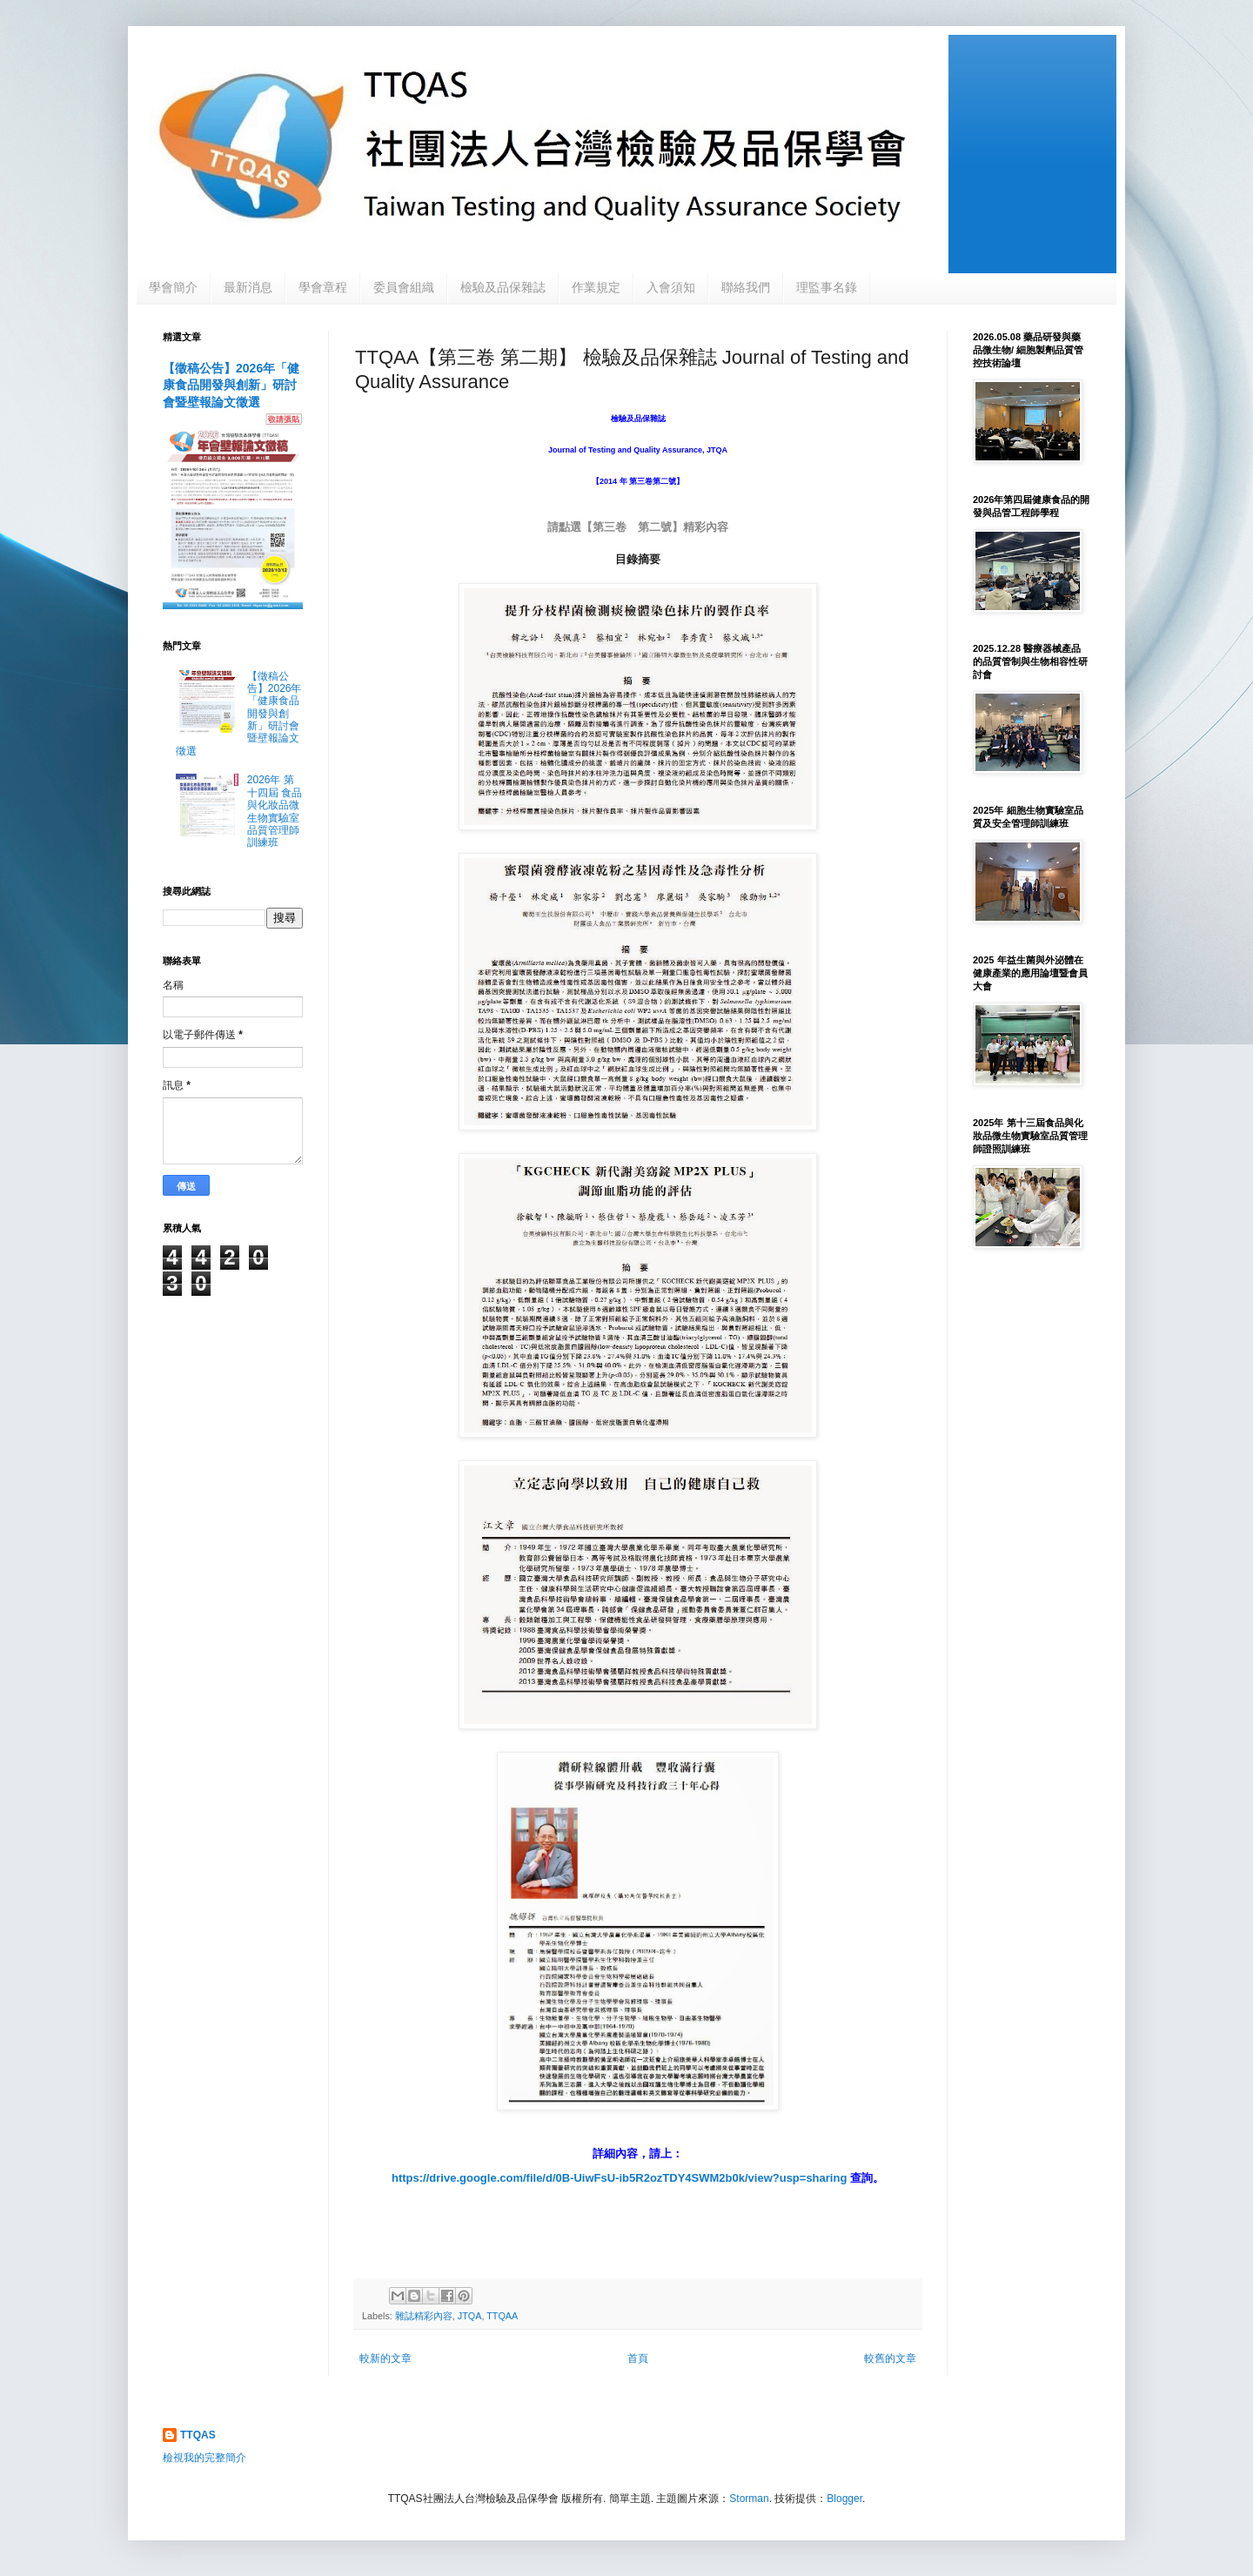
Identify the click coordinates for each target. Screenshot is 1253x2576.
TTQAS (198, 2435)
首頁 (637, 2358)
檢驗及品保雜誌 (503, 287)
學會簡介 (173, 287)
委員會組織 (403, 287)
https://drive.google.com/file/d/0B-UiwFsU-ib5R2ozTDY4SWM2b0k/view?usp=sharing (621, 2177)
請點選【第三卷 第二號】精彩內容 (637, 526)
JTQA (470, 2316)
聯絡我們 (745, 287)
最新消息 (248, 287)
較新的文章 (385, 2358)
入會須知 (671, 287)
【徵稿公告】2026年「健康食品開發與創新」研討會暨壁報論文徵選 (231, 385)
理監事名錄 (826, 287)
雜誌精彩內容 (423, 2316)
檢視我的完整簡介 (204, 2458)
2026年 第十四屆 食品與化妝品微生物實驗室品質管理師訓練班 (274, 811)
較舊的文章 (890, 2358)
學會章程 (322, 287)
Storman (748, 2498)
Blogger (844, 2498)
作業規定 (596, 287)
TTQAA (502, 2316)
